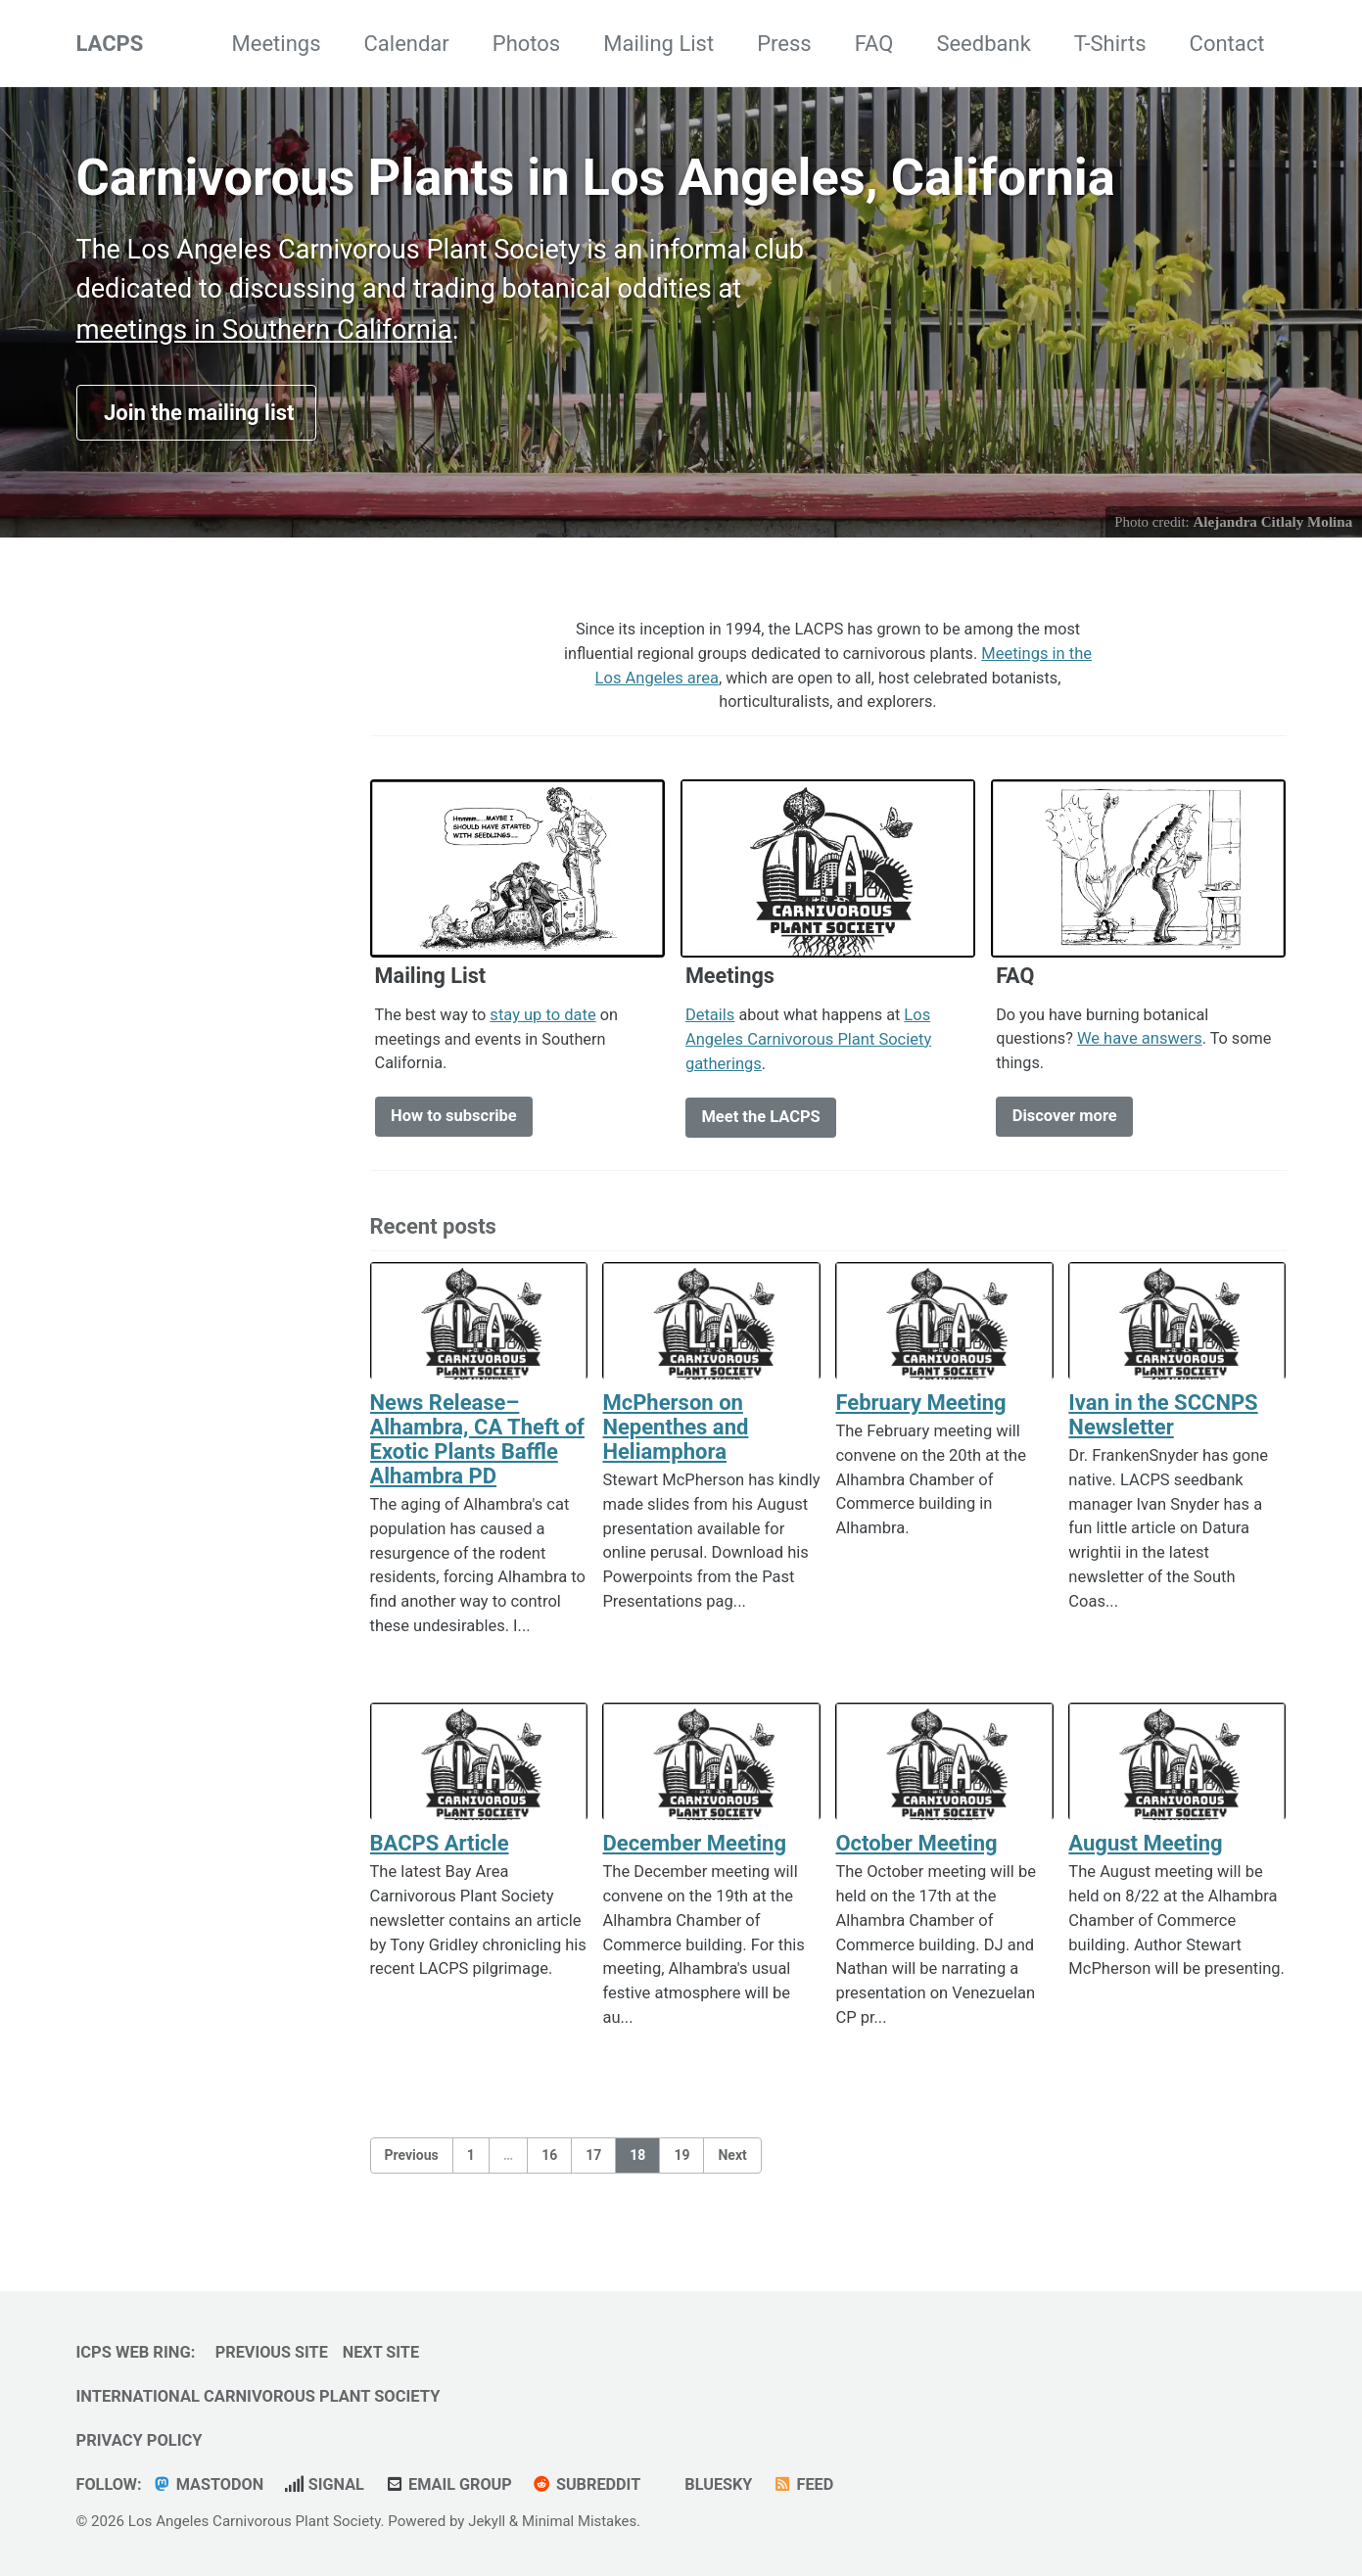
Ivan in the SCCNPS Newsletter (1162, 1420)
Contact (1227, 43)
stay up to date (544, 1019)
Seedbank (983, 43)
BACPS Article (439, 1849)
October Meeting (916, 1849)
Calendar (406, 43)
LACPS (110, 43)
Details (710, 1019)
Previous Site (272, 2352)
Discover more (1064, 1122)
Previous (412, 2162)
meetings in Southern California (264, 332)
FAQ (874, 43)
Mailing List (658, 43)
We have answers (1140, 1044)
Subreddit (592, 2484)
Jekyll (487, 2521)
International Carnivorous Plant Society (258, 2396)
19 (681, 2162)
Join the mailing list (197, 415)
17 (593, 2162)
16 (549, 2162)
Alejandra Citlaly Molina (1272, 525)
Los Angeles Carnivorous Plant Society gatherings (809, 1044)
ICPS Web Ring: (136, 2352)
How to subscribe (454, 1122)
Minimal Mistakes (581, 2521)
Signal (326, 2484)
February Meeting (920, 1408)
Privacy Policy (139, 2440)
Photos (526, 43)
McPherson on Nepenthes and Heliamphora (675, 1433)
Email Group (452, 2484)
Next (732, 2162)
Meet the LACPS (760, 1122)
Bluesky (723, 2484)
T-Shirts (1110, 43)
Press (784, 43)
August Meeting (1145, 1849)
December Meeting (694, 1849)
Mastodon (209, 2484)
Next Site (384, 2352)
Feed (811, 2484)
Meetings (276, 43)
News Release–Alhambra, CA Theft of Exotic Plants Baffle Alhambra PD (477, 1445)
